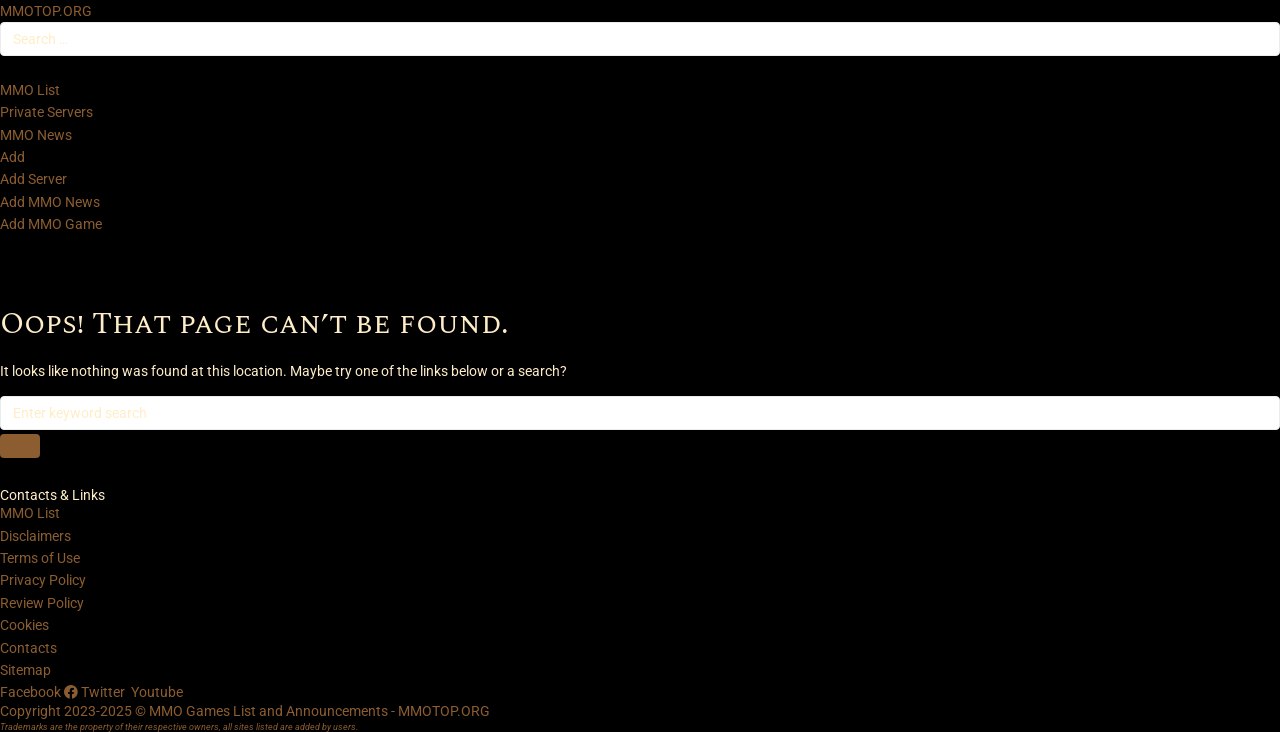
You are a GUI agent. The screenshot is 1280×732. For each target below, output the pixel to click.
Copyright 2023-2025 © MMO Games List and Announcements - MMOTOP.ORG (245, 711)
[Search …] (640, 39)
